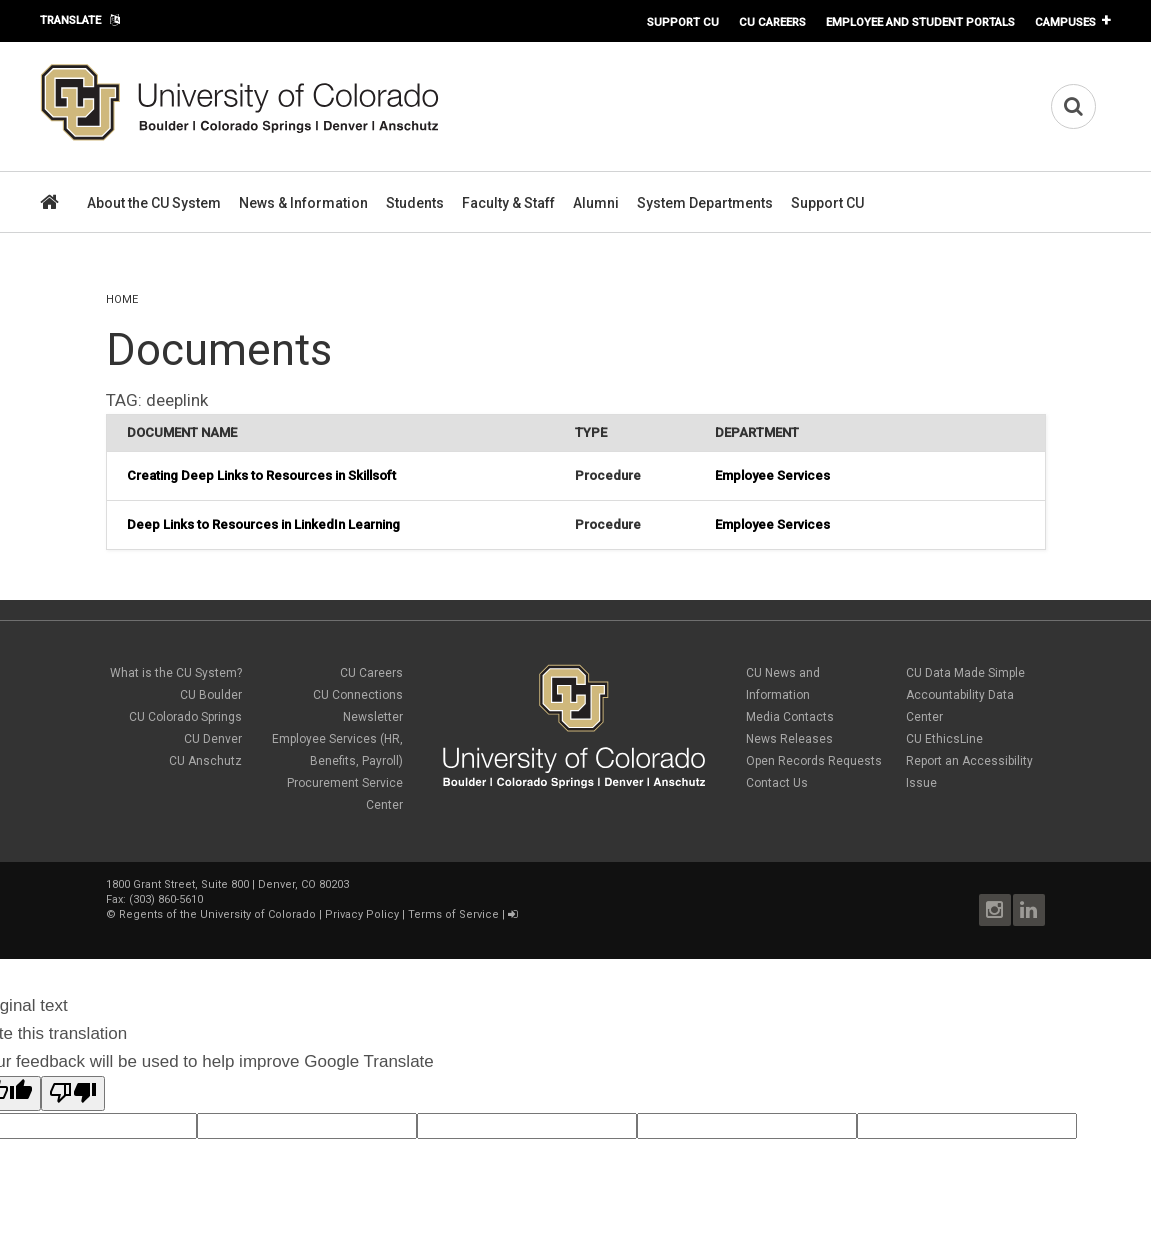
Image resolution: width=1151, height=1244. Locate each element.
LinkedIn (1029, 910)
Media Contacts (790, 717)
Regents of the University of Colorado (217, 914)
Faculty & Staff (508, 203)
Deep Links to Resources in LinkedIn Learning (263, 524)
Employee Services (772, 475)
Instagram (995, 910)
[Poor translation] (73, 1093)
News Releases (789, 739)
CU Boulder (211, 695)
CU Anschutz (205, 761)
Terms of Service (453, 914)
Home (122, 299)
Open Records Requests (814, 761)
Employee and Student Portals (920, 22)
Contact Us (777, 783)
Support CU (683, 22)
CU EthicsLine (944, 739)
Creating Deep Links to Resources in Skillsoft (261, 475)
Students (415, 203)
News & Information (303, 203)
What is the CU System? (176, 673)
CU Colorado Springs (185, 717)
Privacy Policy (362, 914)
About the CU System (154, 203)
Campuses (1065, 22)
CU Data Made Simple (965, 673)
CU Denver (213, 739)
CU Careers (772, 22)
